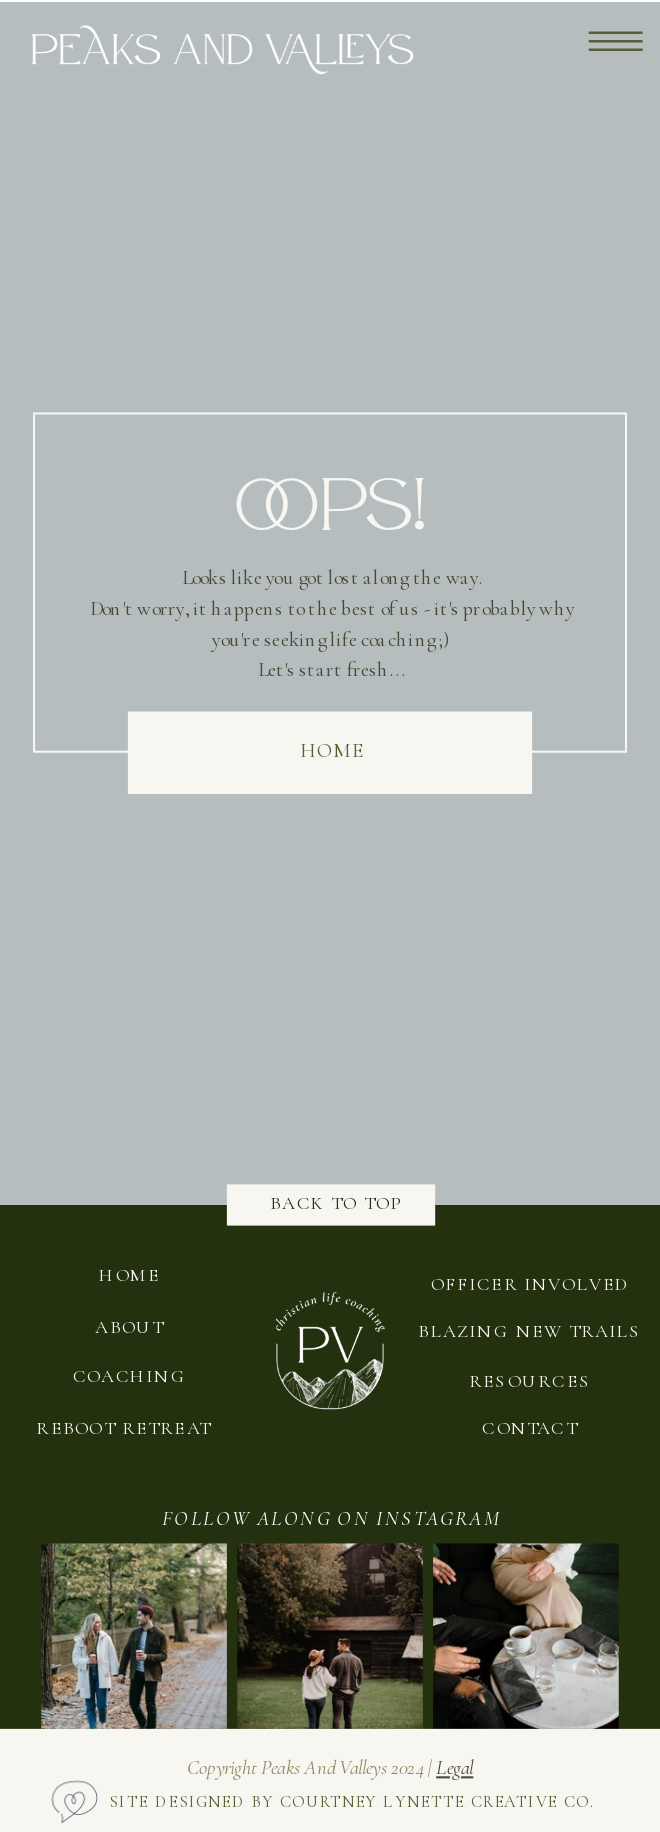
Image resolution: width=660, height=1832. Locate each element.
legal (454, 1767)
